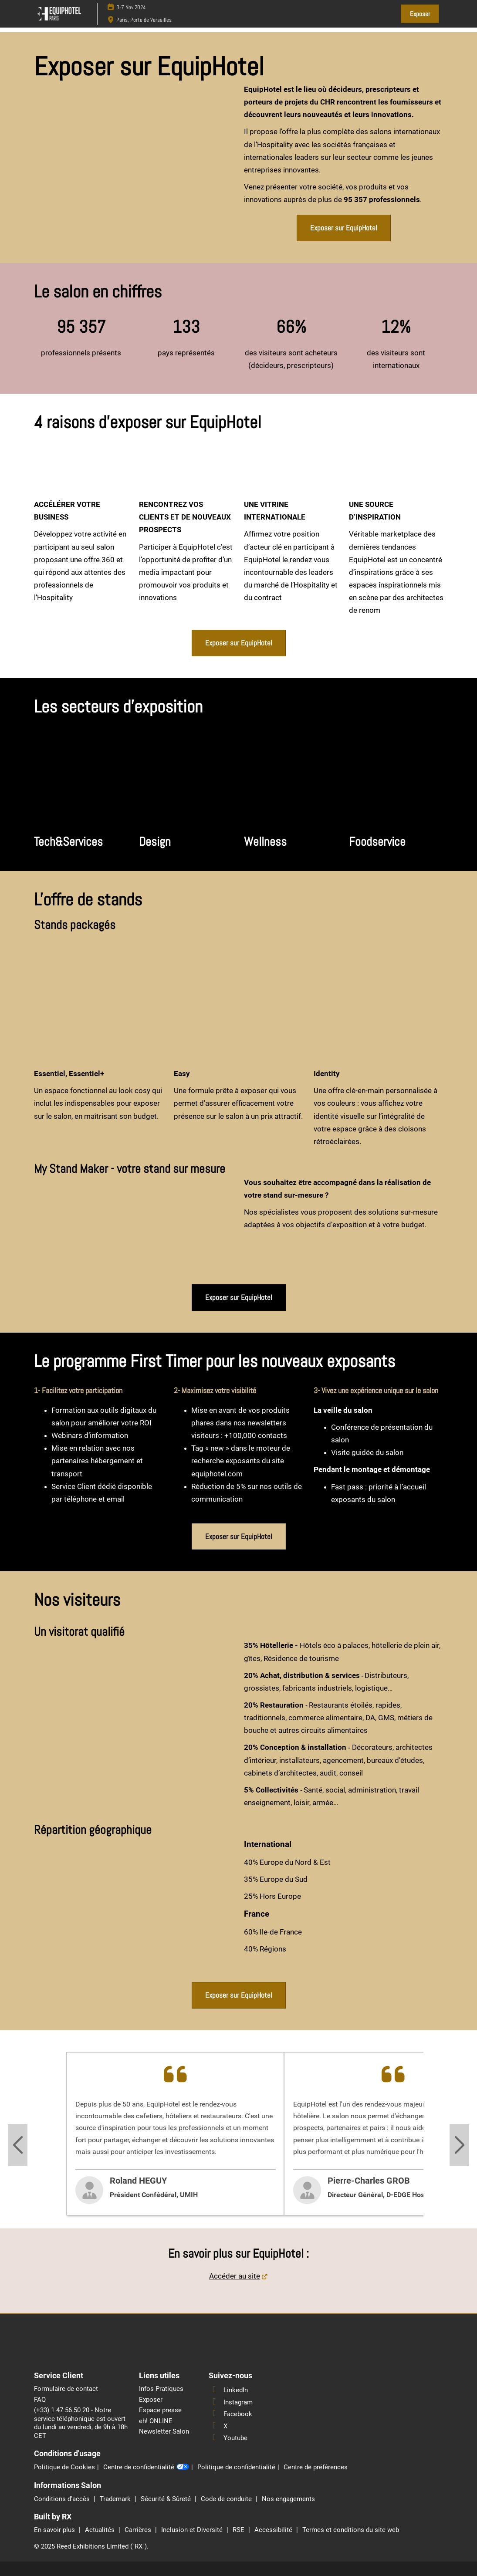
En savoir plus (55, 2530)
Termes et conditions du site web (350, 2530)
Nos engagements (288, 2499)
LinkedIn (228, 2390)
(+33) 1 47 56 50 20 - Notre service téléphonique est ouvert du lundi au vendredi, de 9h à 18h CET (81, 2423)
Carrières (139, 2530)
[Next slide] (459, 2145)
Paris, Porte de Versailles (144, 20)
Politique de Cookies (64, 2467)
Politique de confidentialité (236, 2467)
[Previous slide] (17, 2145)
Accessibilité (274, 2530)
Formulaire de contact (66, 2389)
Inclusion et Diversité (192, 2530)
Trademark (116, 2499)
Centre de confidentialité (146, 2467)
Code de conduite (227, 2499)
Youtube (228, 2438)
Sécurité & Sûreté (167, 2499)
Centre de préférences (316, 2467)
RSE (239, 2530)
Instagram (231, 2402)
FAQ (40, 2400)
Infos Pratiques (161, 2389)
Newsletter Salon (164, 2431)
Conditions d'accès (62, 2499)
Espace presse (160, 2410)
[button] (420, 14)
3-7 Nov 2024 (131, 7)
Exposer (150, 2400)
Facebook (230, 2414)
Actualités (100, 2530)
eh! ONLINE (156, 2421)
